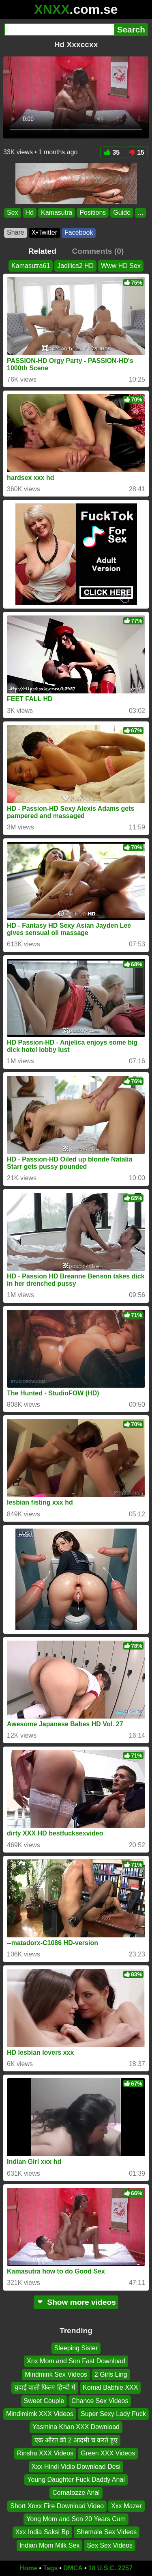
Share (15, 232)
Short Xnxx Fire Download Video (57, 2506)
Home (28, 2568)
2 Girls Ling (110, 2374)
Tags (50, 2568)
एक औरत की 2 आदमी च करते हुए (75, 2440)
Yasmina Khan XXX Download (76, 2426)
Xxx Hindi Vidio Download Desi (76, 2466)
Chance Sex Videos (99, 2400)
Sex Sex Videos (110, 2545)
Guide (122, 212)
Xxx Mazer (126, 2506)
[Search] (59, 29)
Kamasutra (56, 212)
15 (136, 152)
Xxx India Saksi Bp (42, 2531)
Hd (30, 212)
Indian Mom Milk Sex (49, 2545)
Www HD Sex (121, 265)
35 (112, 152)
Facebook (78, 232)
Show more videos (76, 2302)
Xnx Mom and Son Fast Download (76, 2361)
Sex (12, 212)
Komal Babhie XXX (110, 2387)
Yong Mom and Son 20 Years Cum (76, 2519)
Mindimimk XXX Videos (39, 2413)
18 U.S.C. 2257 (110, 2568)
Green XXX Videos (108, 2453)
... (140, 212)
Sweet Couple (44, 2400)
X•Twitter (44, 232)
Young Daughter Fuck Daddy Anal (75, 2479)
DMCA (73, 2568)
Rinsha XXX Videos (45, 2453)
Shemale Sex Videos (107, 2531)
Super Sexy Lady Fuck (113, 2413)
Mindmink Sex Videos (56, 2374)
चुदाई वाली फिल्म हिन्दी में (45, 2387)
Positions (92, 212)
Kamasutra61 (30, 265)
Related (42, 251)
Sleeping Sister (76, 2348)
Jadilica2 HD (75, 265)
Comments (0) (98, 251)
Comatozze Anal (76, 2492)
